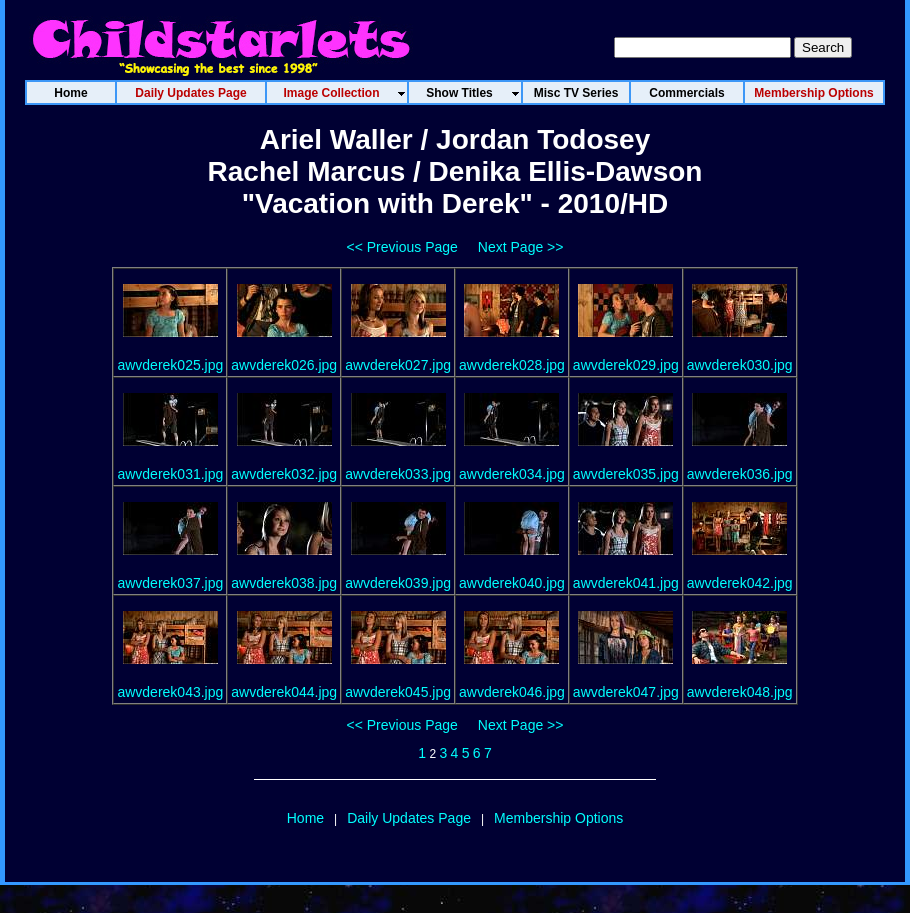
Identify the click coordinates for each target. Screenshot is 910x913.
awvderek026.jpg (284, 365)
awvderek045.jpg (398, 692)
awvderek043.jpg (170, 692)
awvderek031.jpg (170, 474)
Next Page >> (521, 247)
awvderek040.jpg (512, 583)
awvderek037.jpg (170, 583)
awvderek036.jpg (740, 474)
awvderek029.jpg (626, 365)
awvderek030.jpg (740, 365)
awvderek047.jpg (626, 692)
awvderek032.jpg (284, 474)
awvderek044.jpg (284, 692)
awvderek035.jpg (626, 474)
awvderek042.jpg (740, 583)
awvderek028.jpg (512, 365)
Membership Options (558, 818)
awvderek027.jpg (398, 365)
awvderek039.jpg (398, 583)
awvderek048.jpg (740, 692)
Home (305, 818)
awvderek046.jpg (512, 692)
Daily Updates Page (409, 818)
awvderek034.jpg (512, 474)
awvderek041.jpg (626, 583)
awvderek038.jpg (284, 583)
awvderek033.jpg (398, 474)
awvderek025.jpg (170, 365)
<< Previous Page (402, 247)
